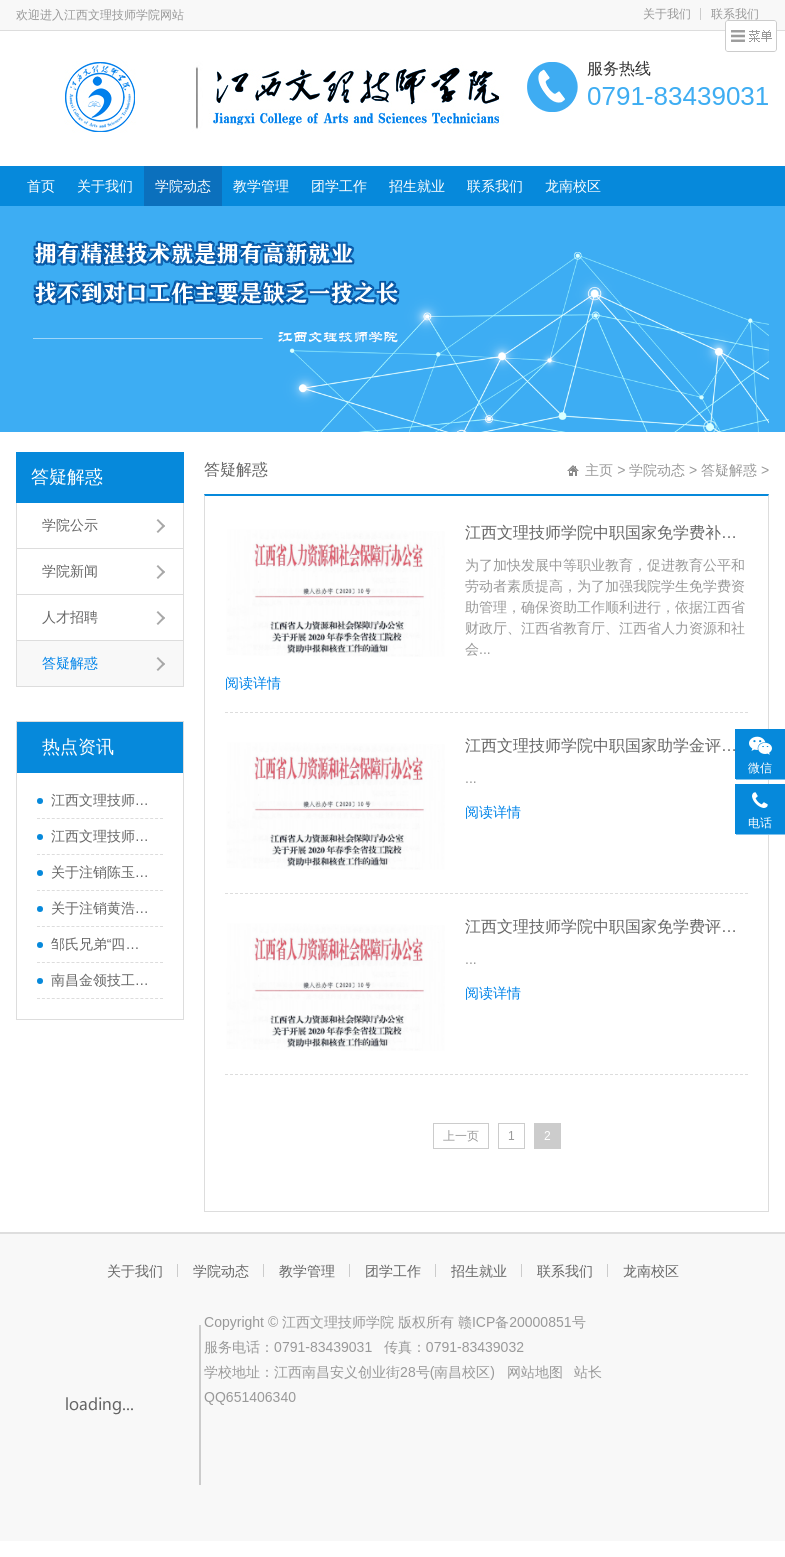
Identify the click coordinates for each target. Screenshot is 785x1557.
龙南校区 (573, 186)
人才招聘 (70, 617)
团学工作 (339, 186)
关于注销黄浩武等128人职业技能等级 (102, 908)
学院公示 (70, 525)
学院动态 (183, 186)
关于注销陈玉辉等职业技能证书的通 (102, 872)
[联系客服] (760, 808)
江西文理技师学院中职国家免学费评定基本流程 (606, 926)
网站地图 (535, 1372)
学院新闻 (70, 571)
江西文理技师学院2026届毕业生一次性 (102, 800)
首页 (41, 186)
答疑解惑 (67, 477)
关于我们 (667, 14)
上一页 (461, 1136)
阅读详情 (253, 683)
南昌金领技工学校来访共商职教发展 (102, 980)
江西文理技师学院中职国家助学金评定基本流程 (606, 745)
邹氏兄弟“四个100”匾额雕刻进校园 (102, 944)
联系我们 (495, 186)
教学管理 (261, 186)
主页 (599, 470)
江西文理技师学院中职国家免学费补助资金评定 (606, 532)
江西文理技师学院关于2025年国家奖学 (102, 836)
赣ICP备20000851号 (522, 1322)
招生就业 (417, 186)
